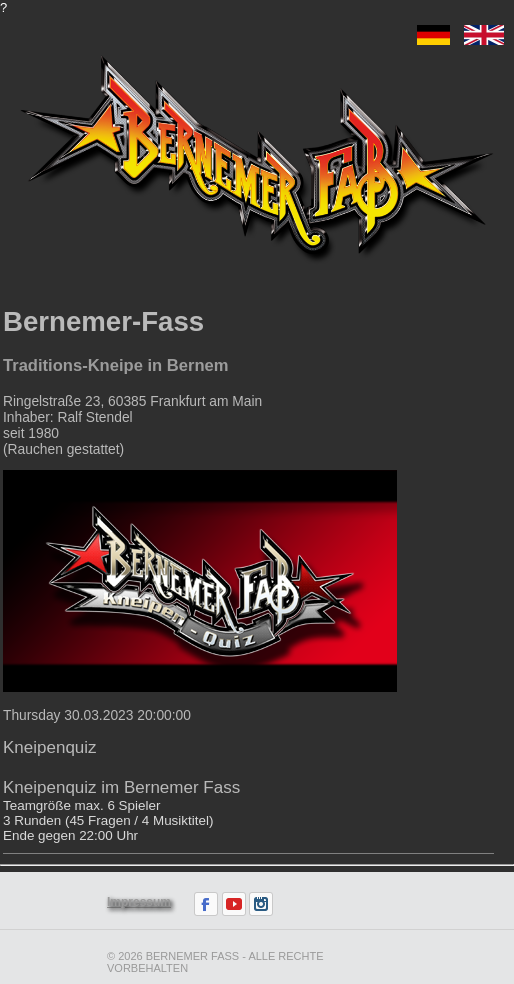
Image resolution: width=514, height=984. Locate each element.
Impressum (139, 902)
